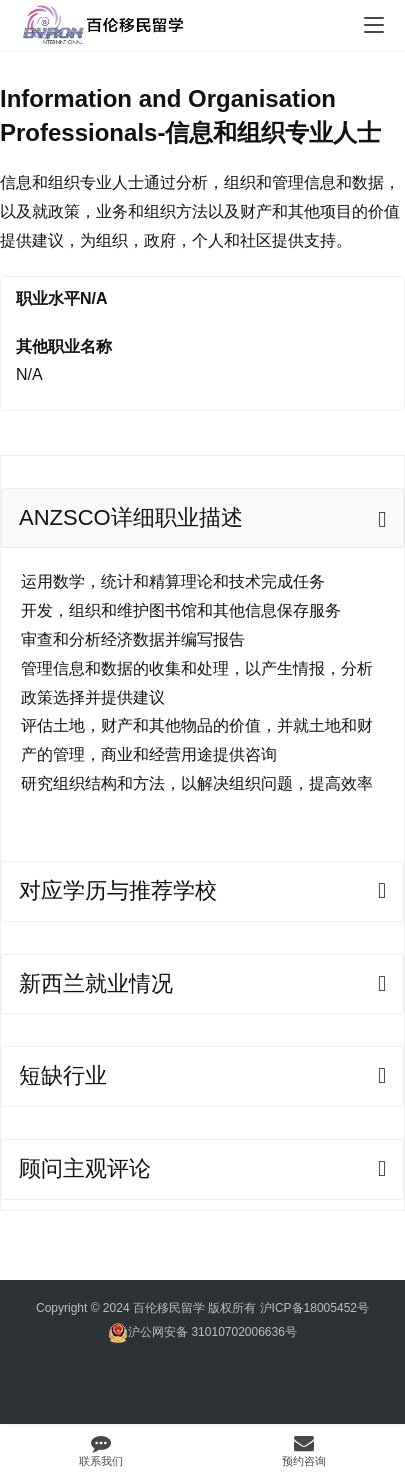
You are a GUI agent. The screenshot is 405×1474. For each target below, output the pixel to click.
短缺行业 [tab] (63, 1075)
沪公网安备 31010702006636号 (202, 1332)
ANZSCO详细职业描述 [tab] (131, 517)
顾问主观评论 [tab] (85, 1168)
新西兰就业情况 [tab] (96, 983)
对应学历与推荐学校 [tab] (118, 890)
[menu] (374, 25)
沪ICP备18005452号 (314, 1308)
